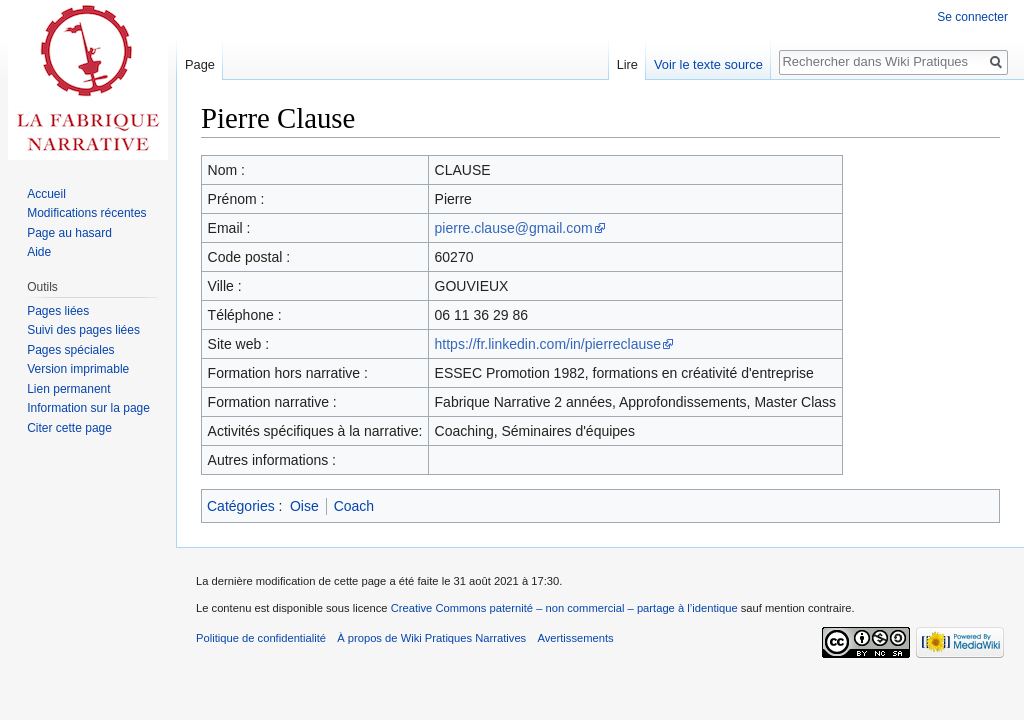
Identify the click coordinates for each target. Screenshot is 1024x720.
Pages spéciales (70, 350)
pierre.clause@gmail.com (514, 228)
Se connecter (972, 17)
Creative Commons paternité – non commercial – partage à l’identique (564, 608)
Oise (304, 506)
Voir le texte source (708, 64)
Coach (354, 506)
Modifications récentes (86, 213)
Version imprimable (78, 369)
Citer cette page (69, 428)
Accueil (46, 194)
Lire (627, 64)
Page (200, 64)
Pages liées (58, 311)
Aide (39, 252)
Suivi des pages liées (83, 330)
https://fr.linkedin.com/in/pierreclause (548, 344)
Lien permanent (68, 389)
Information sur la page (88, 408)
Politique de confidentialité (261, 638)
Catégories (241, 506)
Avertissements (575, 638)
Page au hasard (69, 233)
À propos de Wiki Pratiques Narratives (431, 638)
